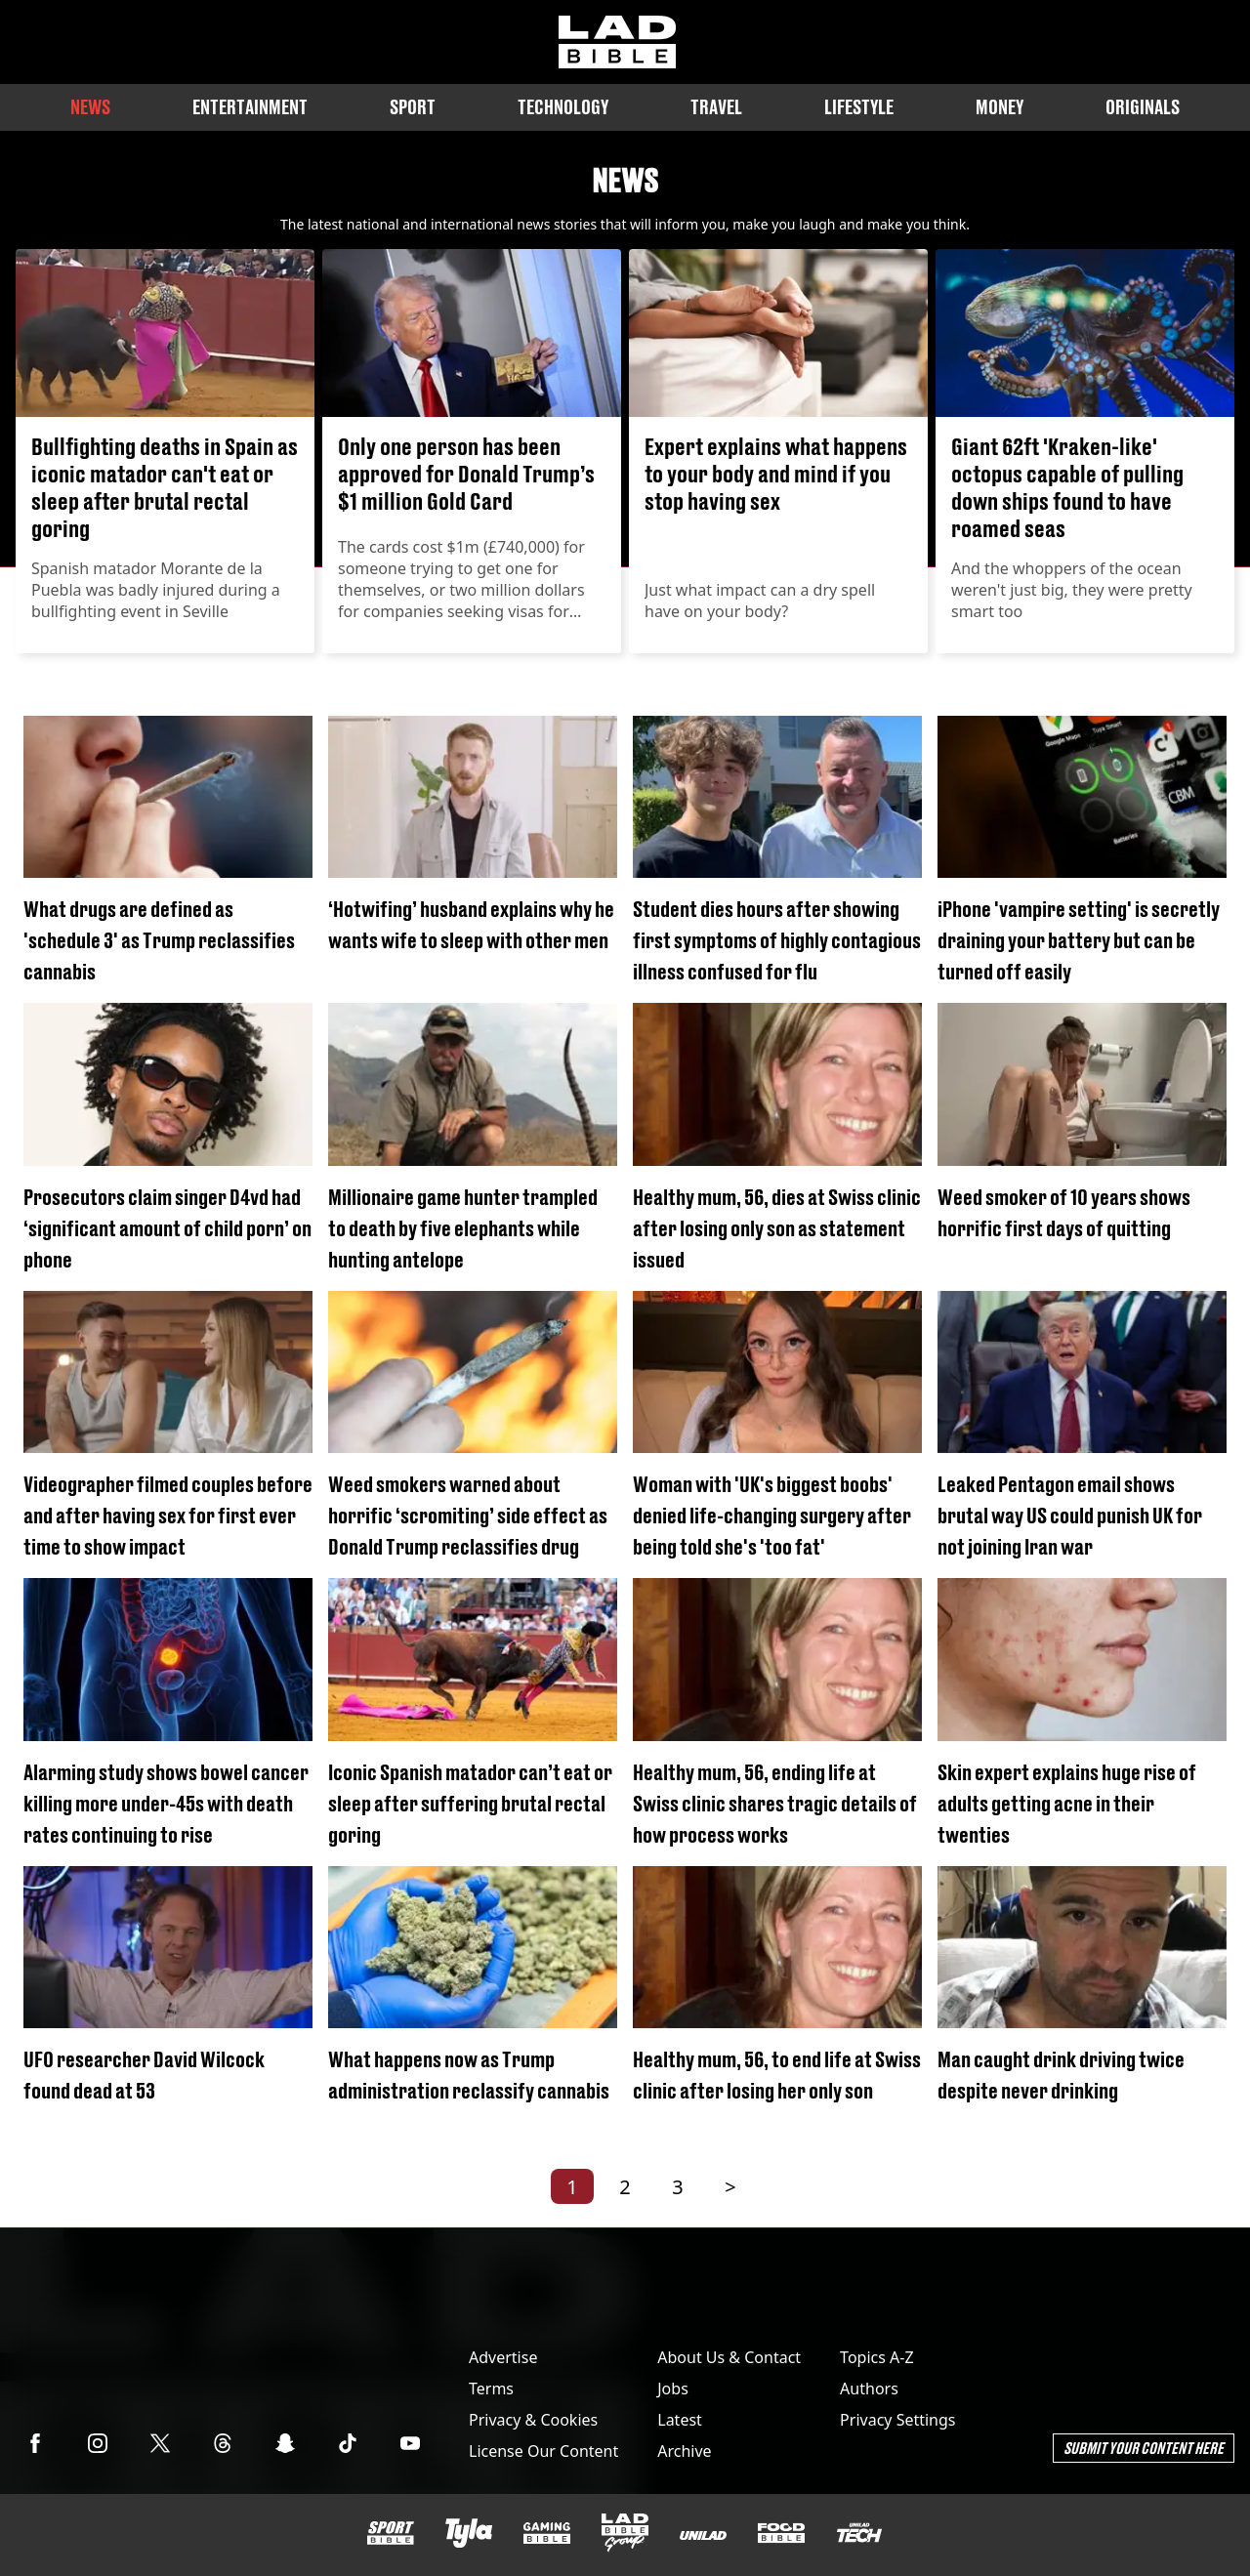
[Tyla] (468, 2533)
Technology (563, 107)
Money (999, 107)
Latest (679, 2420)
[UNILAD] (703, 2535)
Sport (413, 107)
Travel (716, 107)
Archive (684, 2451)
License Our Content (543, 2451)
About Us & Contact (729, 2357)
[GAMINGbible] (546, 2533)
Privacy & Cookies (533, 2420)
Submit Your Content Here (1143, 2447)
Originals (1142, 107)
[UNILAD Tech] (859, 2532)
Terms (491, 2388)
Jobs (672, 2388)
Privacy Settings (897, 2420)
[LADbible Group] (625, 2533)
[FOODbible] (781, 2533)
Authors (869, 2388)
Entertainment (250, 107)
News (90, 107)
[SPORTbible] (390, 2533)
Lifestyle (859, 107)
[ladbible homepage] (617, 42)
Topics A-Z (876, 2357)
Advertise (503, 2357)
